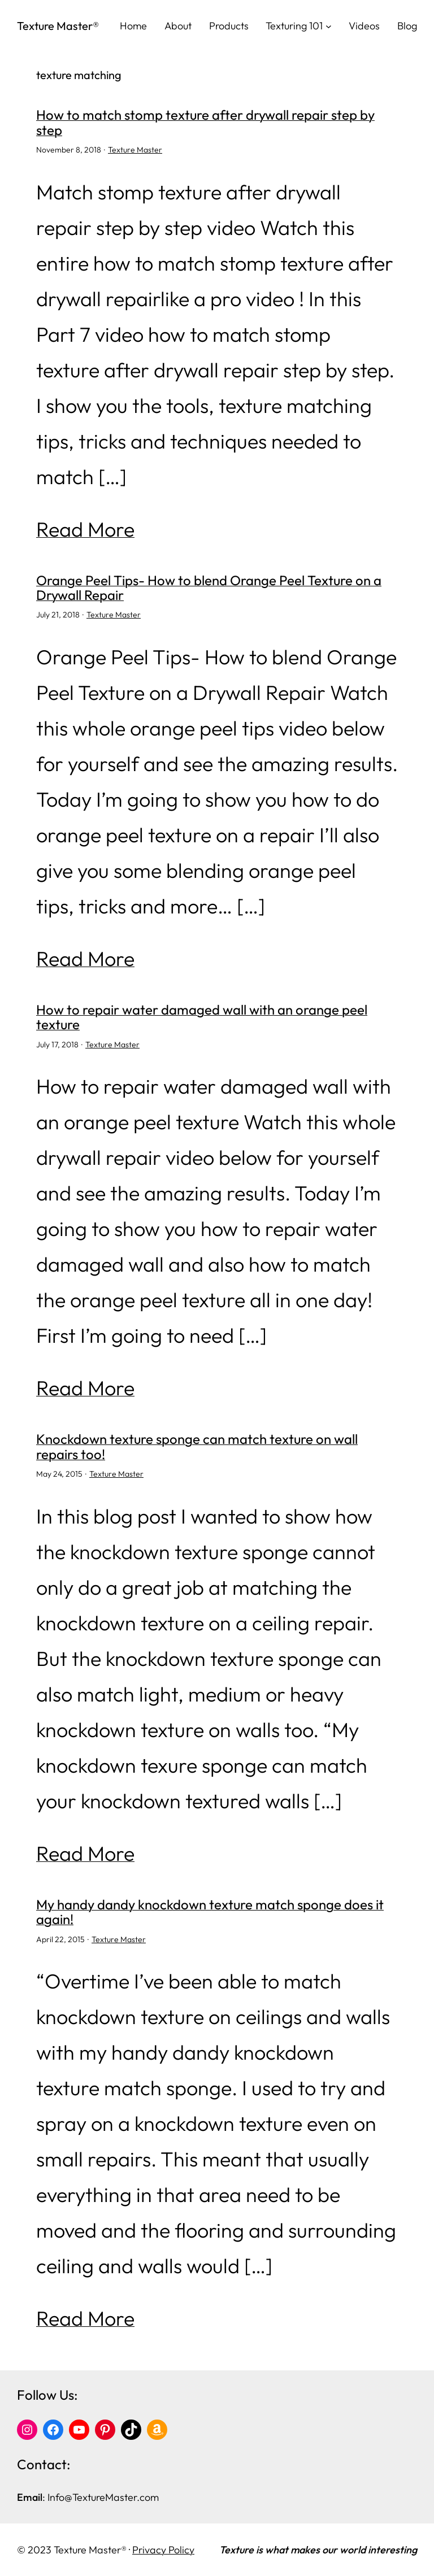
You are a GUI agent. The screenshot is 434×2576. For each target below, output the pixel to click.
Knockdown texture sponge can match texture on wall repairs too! (197, 1446)
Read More (85, 529)
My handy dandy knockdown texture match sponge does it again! (210, 1912)
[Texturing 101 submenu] (329, 26)
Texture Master (135, 150)
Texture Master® (58, 26)
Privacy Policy (163, 2549)
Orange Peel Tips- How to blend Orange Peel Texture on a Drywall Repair (208, 588)
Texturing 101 (294, 25)
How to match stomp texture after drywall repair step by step (205, 122)
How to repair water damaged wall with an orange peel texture (201, 1017)
